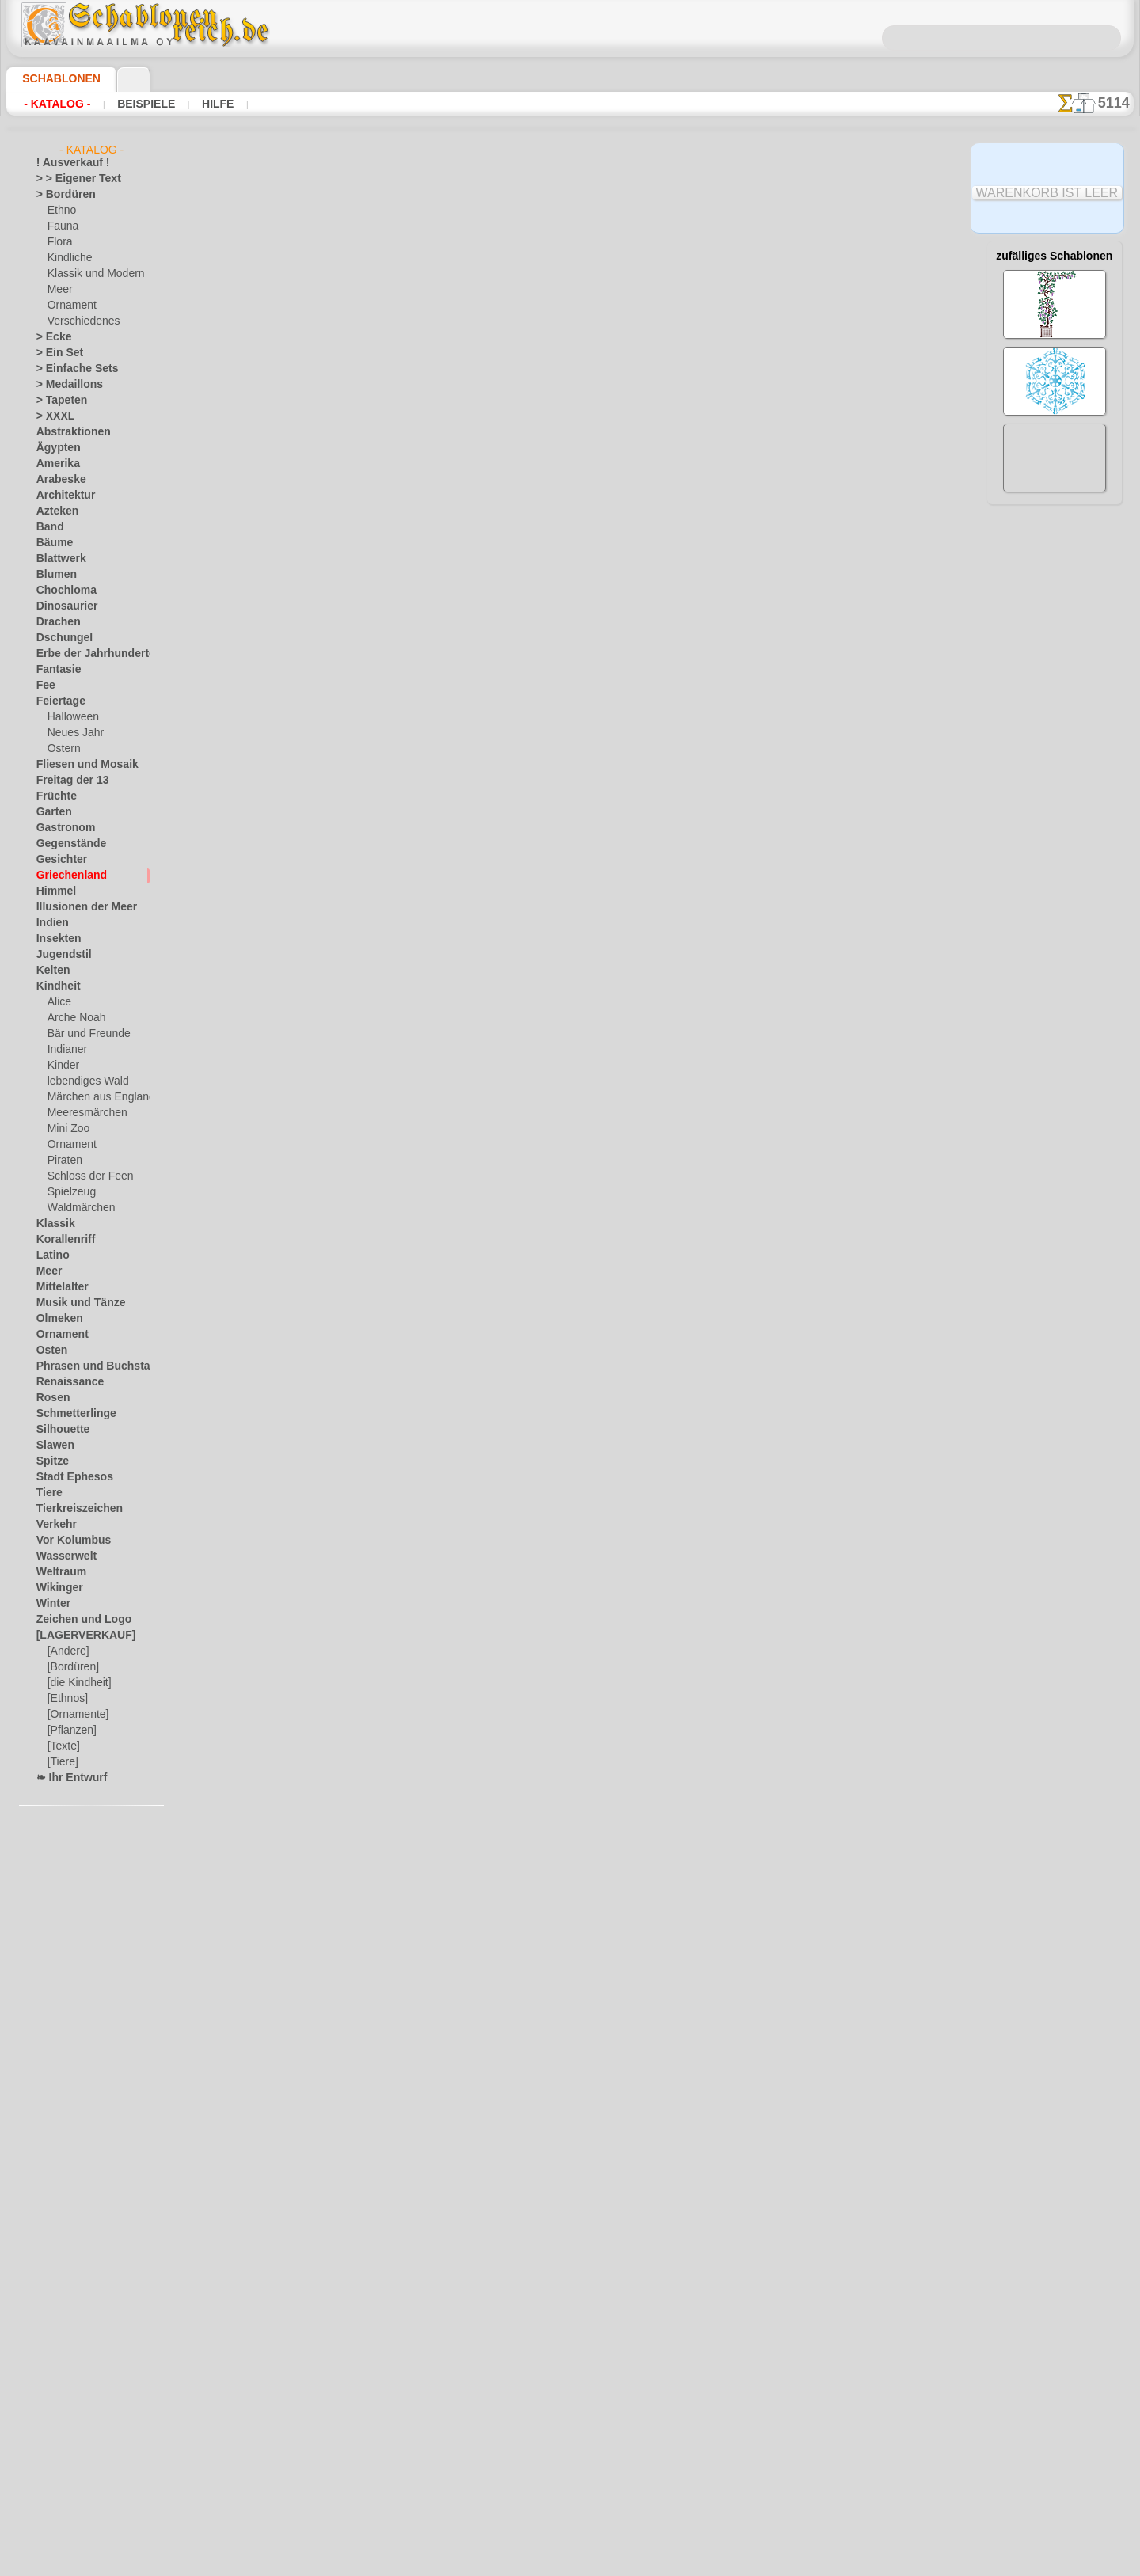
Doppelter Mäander (370, 1488)
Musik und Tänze (73, 1303)
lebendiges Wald (83, 1081)
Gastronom (61, 828)
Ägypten (54, 448)
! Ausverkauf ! (66, 163)
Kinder (62, 1065)
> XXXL (51, 416)
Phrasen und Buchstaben (91, 1366)
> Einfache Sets (68, 369)
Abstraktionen (67, 432)
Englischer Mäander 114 (381, 1721)
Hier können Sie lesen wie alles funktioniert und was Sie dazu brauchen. (1054, 707)
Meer (59, 290)
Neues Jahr (72, 733)
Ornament (70, 305)
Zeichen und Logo (74, 1620)
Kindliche (67, 258)
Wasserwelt (62, 1556)
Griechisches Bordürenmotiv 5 (397, 1372)
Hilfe (214, 103)
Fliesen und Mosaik (78, 765)
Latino (50, 1255)
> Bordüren (60, 195)
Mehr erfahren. (699, 2563)
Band (47, 527)
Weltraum (57, 1572)
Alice (58, 1002)
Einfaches (345, 1604)
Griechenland (65, 875)
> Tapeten (56, 400)
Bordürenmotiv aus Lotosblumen (403, 557)
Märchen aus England (95, 1097)
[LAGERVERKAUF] (77, 1635)
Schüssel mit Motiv (368, 1139)
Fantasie (55, 670)
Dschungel (59, 638)
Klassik (51, 1224)
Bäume (51, 543)
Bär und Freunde (84, 1034)
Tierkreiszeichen (70, 1509)
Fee (43, 685)
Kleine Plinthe (357, 441)
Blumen (52, 575)
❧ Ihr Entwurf (67, 1778)
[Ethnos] (67, 1699)
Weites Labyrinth (364, 1953)
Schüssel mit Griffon (372, 906)
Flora (59, 242)
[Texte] (63, 1746)
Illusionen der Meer (78, 907)
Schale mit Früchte (368, 673)
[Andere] (67, 1651)
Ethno (61, 210)
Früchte (53, 796)
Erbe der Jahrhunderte (85, 654)
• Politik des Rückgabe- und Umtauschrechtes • (569, 2438)
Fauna (61, 226)
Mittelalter (60, 1287)
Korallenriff (61, 1240)
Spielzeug (68, 1192)
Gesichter (57, 860)
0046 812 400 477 (604, 2262)
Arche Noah (73, 1018)
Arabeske (56, 480)
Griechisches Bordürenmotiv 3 (397, 790)
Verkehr (53, 1525)
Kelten (50, 970)
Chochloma (61, 590)
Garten (51, 812)
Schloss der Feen (84, 1176)
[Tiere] (62, 1762)
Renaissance (63, 1382)
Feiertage (56, 701)
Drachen (55, 622)
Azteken (53, 511)
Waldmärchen (78, 1208)
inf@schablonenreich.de (570, 2358)
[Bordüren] (72, 1667)
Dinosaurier (62, 606)
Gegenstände (64, 844)
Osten (49, 1350)
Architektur (61, 495)
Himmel (52, 891)
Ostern (63, 749)
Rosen (49, 1398)
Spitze (49, 1461)
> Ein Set (54, 353)
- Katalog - (57, 103)
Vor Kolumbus (67, 1540)
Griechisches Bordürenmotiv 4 (397, 1255)
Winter (51, 1604)
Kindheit (54, 986)
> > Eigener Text (68, 179)
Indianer (66, 1050)
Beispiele (144, 103)
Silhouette (58, 1430)
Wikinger (55, 1588)
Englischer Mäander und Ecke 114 (405, 1837)
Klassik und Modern (91, 274)
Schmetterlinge (68, 1414)
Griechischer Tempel (373, 324)
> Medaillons (63, 385)
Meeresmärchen (83, 1113)
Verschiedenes (78, 321)
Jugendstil (58, 955)
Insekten (55, 939)
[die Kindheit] (77, 1683)
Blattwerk (57, 559)
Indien (49, 923)
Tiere (46, 1493)
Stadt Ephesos (68, 1477)
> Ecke (49, 337)
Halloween (70, 717)
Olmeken (55, 1319)
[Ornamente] (76, 1715)
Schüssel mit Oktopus (375, 1022)
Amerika (54, 464)
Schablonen (54, 78)
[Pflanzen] (70, 1730)
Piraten (63, 1160)
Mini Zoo (67, 1129)
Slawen (51, 1445)
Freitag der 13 (66, 780)
